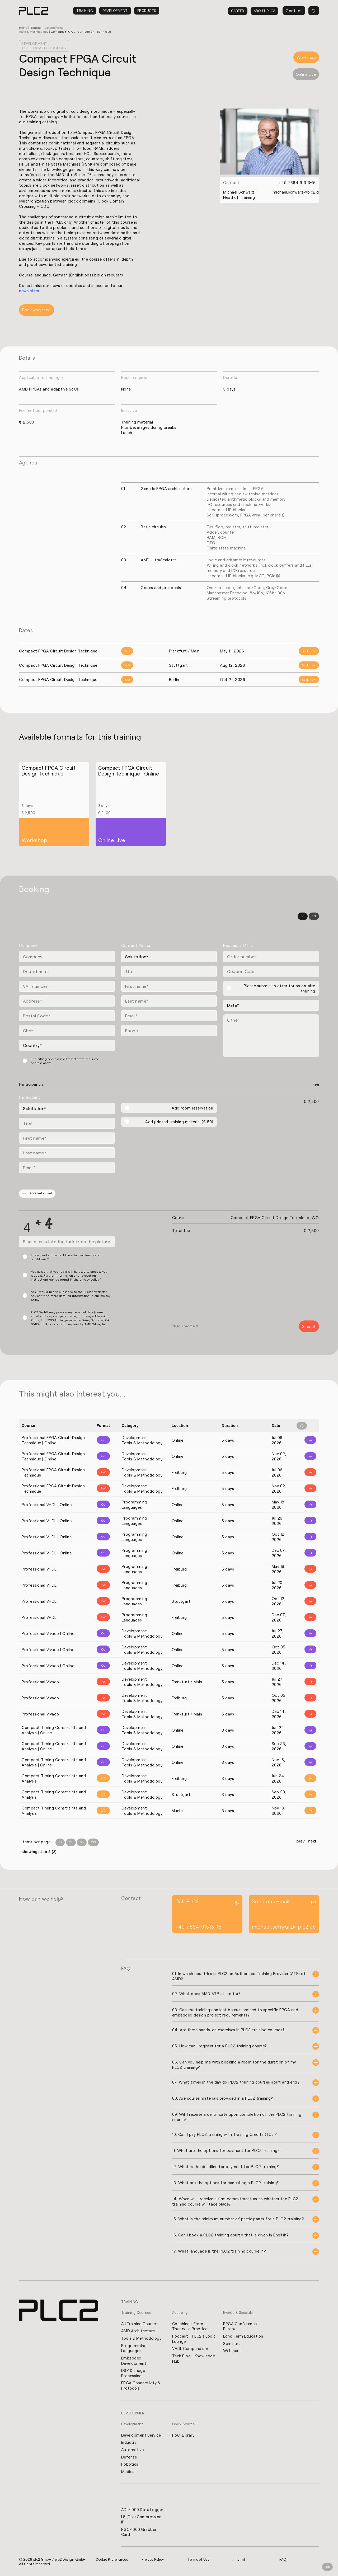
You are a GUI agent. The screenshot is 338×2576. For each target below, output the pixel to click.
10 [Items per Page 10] (60, 1842)
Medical (128, 2472)
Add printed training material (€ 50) (179, 1121)
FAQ (282, 2561)
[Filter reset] (302, 1426)
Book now (309, 650)
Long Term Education (243, 2335)
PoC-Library (183, 2435)
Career (237, 11)
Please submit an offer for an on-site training (279, 988)
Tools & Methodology (141, 2337)
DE (302, 916)
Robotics (129, 2465)
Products (146, 10)
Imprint (239, 2561)
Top (327, 2567)
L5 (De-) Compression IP (141, 2521)
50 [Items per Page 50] (81, 1842)
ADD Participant (37, 1194)
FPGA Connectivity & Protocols (141, 2386)
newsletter (29, 290)
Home (23, 27)
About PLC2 (264, 11)
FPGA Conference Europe (240, 2326)
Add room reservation (192, 1108)
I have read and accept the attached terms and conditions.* (66, 1257)
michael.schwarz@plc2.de (297, 191)
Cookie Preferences (112, 2561)
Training (84, 10)
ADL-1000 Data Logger (142, 2510)
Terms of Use (198, 2561)
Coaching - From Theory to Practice (190, 2326)
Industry (129, 2443)
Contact (294, 10)
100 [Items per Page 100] (93, 1842)
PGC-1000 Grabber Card (139, 2533)
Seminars (231, 2343)
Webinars (232, 2350)
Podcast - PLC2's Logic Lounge (194, 2338)
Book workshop (37, 309)
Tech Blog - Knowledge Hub (194, 2358)
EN (314, 916)
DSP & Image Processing (133, 2373)
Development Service (141, 2435)
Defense (129, 2457)
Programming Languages (134, 2348)
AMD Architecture (138, 2330)
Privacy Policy (153, 2561)
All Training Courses (140, 2323)
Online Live (306, 74)
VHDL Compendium (190, 2348)
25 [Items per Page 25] (71, 1842)
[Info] (306, 1440)
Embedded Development (134, 2361)
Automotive (132, 2450)
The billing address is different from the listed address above (65, 1061)
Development (115, 10)
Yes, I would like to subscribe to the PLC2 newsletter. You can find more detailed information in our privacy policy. (71, 1295)
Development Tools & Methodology (44, 45)
